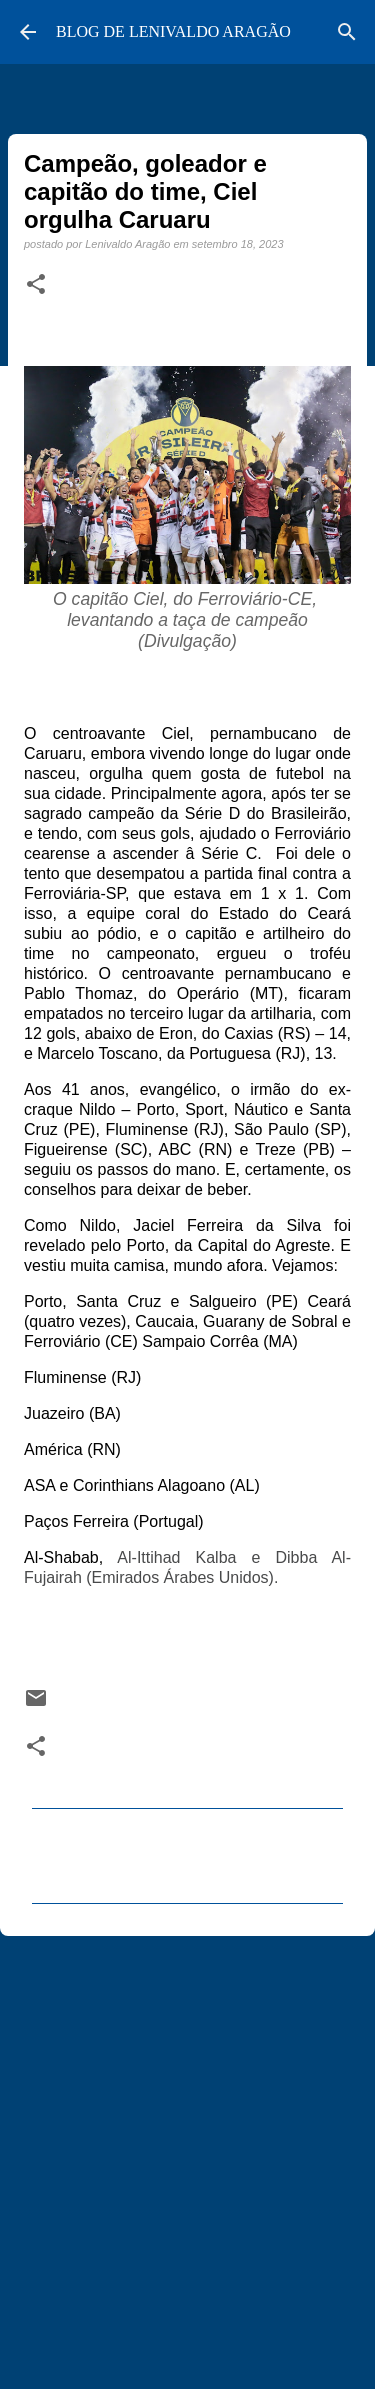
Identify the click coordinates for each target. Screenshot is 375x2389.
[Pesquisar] (347, 32)
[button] (36, 285)
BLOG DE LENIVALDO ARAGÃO (173, 31)
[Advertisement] (187, 2153)
